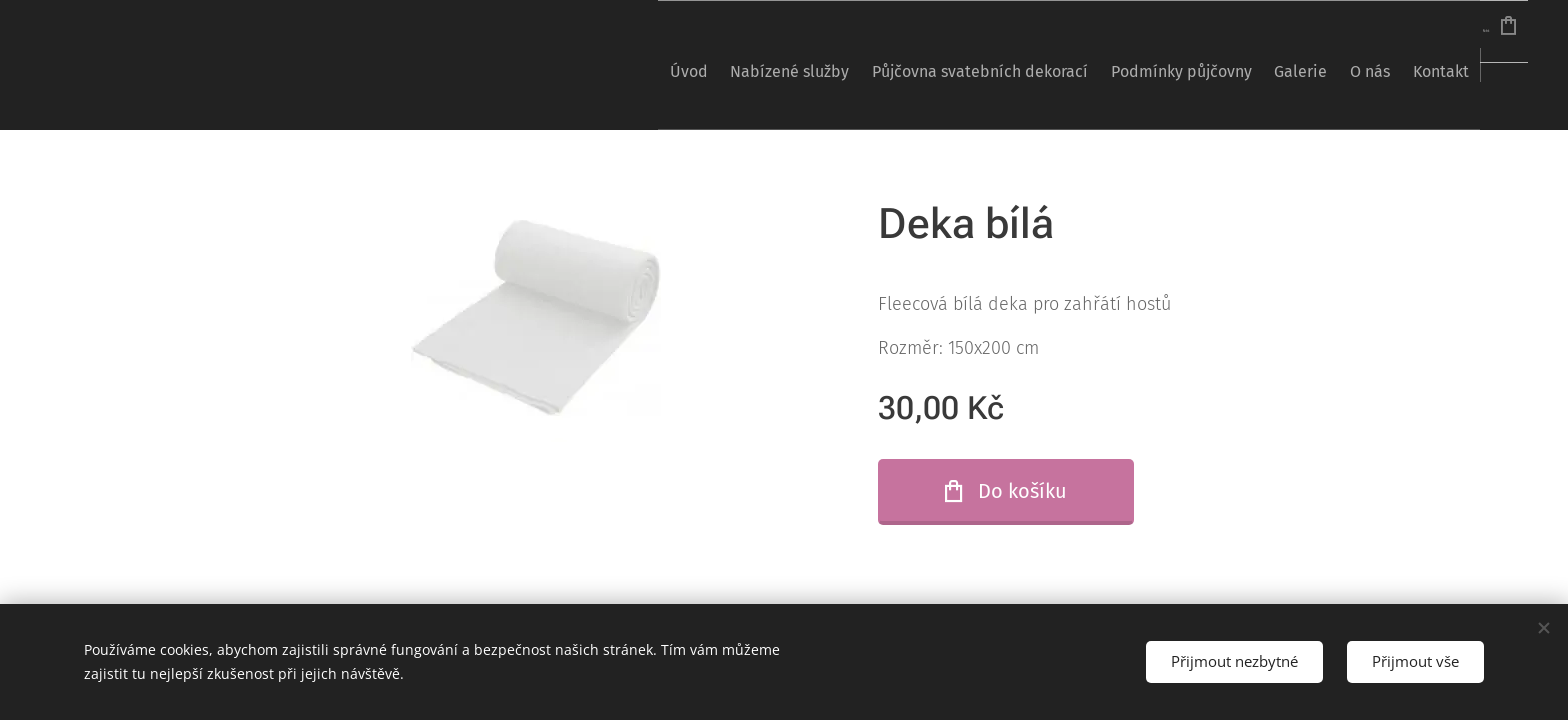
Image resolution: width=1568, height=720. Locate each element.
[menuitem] (555, 65)
